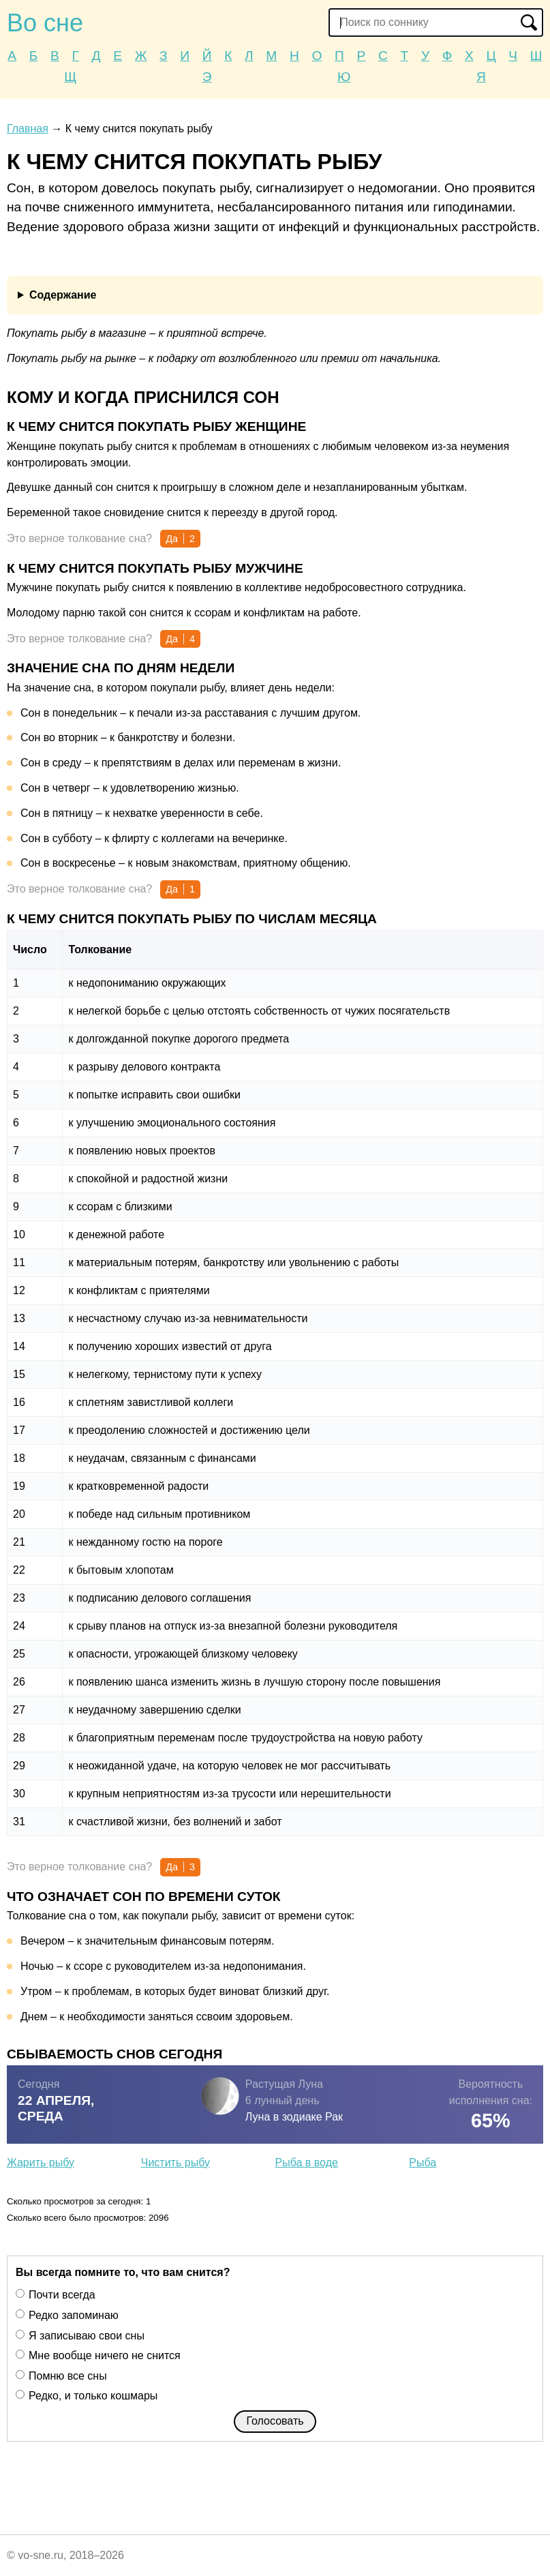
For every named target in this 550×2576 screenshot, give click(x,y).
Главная (27, 128)
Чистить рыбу (175, 2162)
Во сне (45, 23)
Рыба (422, 2162)
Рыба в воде (306, 2162)
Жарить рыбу (40, 2162)
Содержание (63, 295)
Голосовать (274, 2421)
